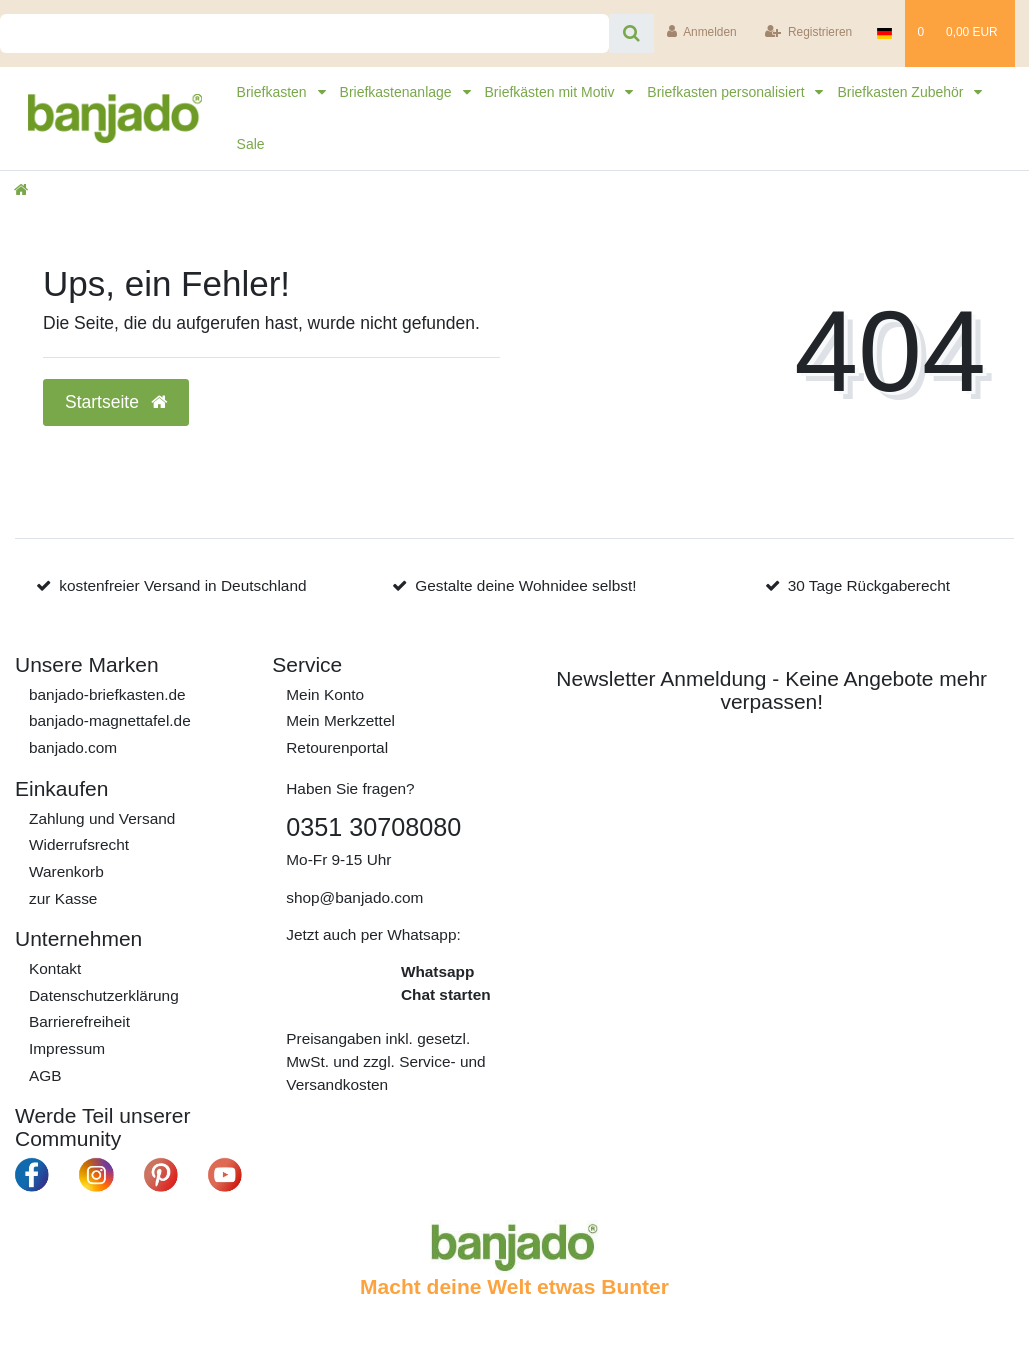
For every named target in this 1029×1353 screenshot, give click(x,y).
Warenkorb (66, 871)
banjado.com (73, 747)
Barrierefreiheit (79, 1021)
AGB (45, 1075)
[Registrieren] (809, 33)
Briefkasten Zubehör (902, 92)
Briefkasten (274, 92)
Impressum (67, 1048)
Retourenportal (337, 747)
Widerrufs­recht (79, 844)
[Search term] (304, 33)
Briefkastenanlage (398, 92)
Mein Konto (325, 694)
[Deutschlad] (885, 33)
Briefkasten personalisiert (727, 92)
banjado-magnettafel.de (110, 720)
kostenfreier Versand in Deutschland (182, 585)
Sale (251, 144)
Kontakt (55, 968)
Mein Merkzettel (340, 720)
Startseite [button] (116, 402)
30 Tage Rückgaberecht (869, 585)
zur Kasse (63, 898)
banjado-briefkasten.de (107, 694)
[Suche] (631, 33)
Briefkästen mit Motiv (552, 92)
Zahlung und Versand (102, 818)
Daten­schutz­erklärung (104, 995)
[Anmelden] (701, 33)
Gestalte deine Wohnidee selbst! (525, 585)
